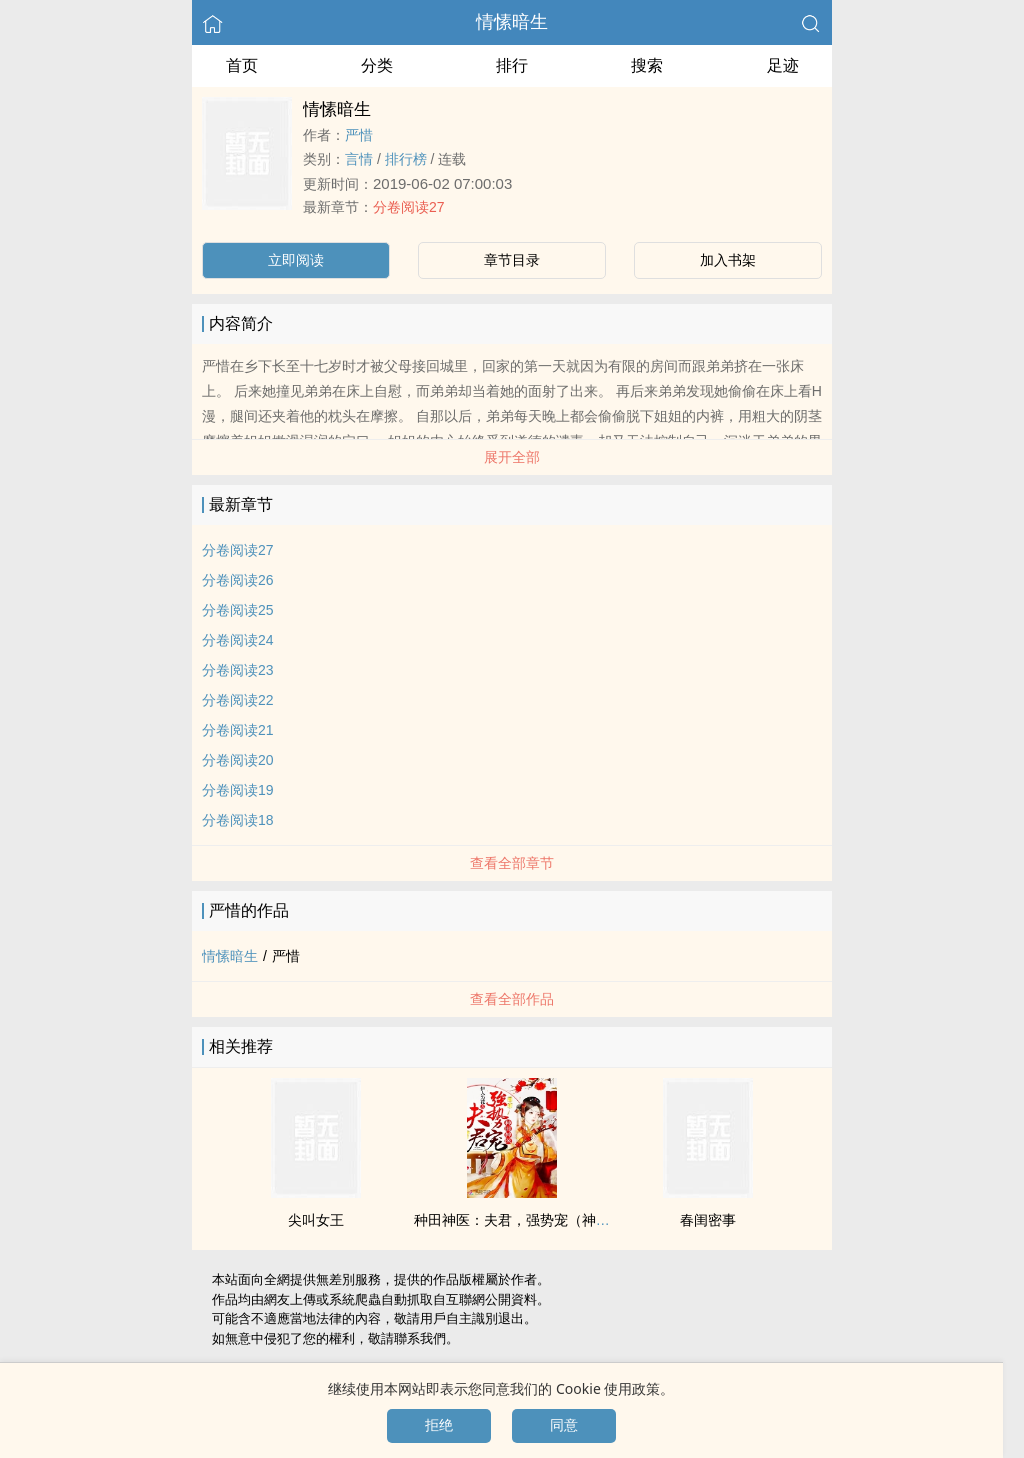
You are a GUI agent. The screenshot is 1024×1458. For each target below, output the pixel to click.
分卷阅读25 (238, 610)
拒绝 (439, 1425)
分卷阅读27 (409, 207)
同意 (564, 1425)
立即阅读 (296, 260)
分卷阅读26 (238, 580)
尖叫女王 (316, 1220)
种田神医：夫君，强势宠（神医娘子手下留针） (561, 1220)
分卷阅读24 (238, 640)
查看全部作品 (512, 999)
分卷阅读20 (238, 760)
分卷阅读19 (238, 790)
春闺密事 (708, 1220)
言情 (359, 159)
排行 (512, 65)
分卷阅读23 (238, 670)
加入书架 (728, 260)
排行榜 (406, 159)
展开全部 (512, 457)
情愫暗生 (512, 22)
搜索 (647, 65)
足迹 (783, 65)
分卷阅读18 (238, 820)
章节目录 (512, 260)
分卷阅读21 (238, 730)
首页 (242, 65)
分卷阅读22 (238, 700)
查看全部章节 (512, 863)
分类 (377, 65)
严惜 (359, 135)
